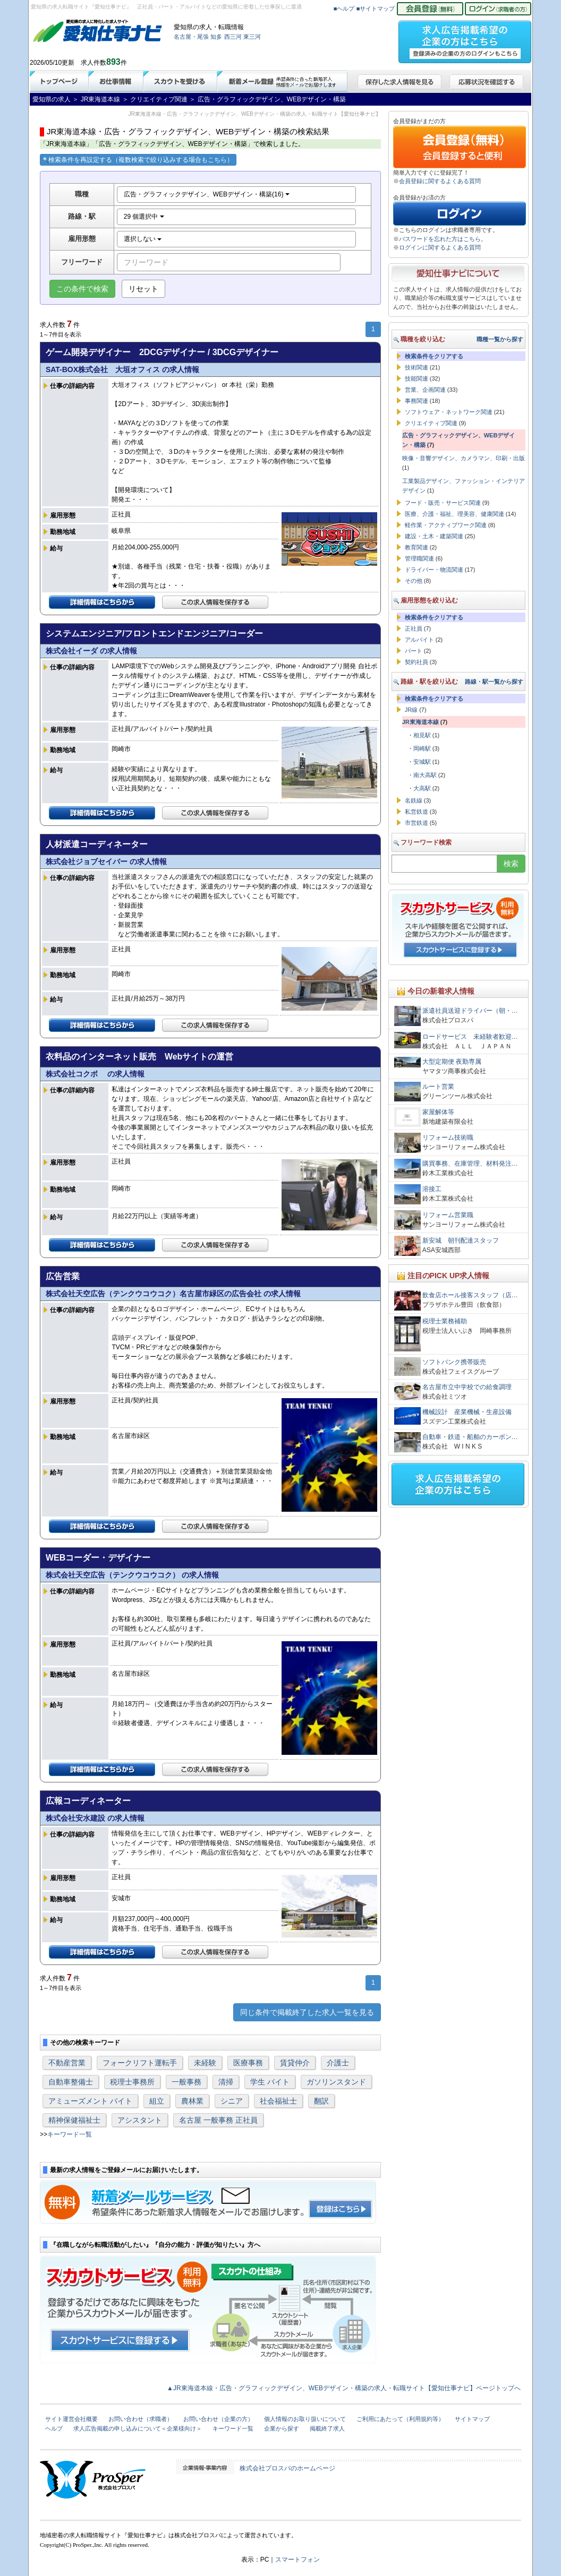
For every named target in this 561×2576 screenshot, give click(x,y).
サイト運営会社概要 (71, 2419)
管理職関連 (419, 558)
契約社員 (416, 662)
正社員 (413, 628)
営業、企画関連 (425, 389)
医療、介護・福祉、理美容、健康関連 (454, 514)
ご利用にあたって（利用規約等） (400, 2419)
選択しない (143, 239)
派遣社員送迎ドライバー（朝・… (470, 1010)
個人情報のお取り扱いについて (305, 2419)
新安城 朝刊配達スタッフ (460, 1240)
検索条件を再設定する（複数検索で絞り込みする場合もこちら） (138, 159)
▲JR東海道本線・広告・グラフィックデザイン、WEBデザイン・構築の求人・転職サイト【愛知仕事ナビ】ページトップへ (344, 2388)
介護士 (338, 2062)
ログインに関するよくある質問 (440, 247)
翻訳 (321, 2101)
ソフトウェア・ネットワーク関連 (448, 412)
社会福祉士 (278, 2101)
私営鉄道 (416, 811)
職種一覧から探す (500, 339)
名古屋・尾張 (191, 36)
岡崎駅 (422, 748)
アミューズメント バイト (90, 2101)
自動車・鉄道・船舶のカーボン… (470, 1437)
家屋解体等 (438, 1112)
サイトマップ (472, 2419)
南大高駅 (425, 775)
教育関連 (416, 547)
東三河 (252, 36)
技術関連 (416, 367)
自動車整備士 (70, 2082)
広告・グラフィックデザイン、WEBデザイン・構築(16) (207, 194)
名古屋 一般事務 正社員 (218, 2120)
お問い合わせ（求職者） (140, 2419)
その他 (413, 581)
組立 (156, 2101)
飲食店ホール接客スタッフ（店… (470, 1295)
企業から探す (281, 2428)
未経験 (205, 2062)
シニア (231, 2101)
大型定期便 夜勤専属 (451, 1061)
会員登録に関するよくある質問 (440, 181)
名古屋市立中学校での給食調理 (467, 1387)
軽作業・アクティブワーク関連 (446, 525)
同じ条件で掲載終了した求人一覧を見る (307, 2012)
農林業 (192, 2101)
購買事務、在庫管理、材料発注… (470, 1163)
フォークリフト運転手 (140, 2062)
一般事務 (186, 2082)
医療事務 (248, 2062)
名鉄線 (413, 800)
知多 (216, 36)
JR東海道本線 (420, 722)
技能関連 (416, 378)
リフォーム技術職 (447, 1137)
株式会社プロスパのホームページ (287, 2468)
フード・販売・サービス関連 (443, 502)
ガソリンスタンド (336, 2082)
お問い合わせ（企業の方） (218, 2419)
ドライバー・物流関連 (434, 569)
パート (413, 651)
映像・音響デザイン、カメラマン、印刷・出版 (463, 458)
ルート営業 (438, 1086)
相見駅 (422, 735)
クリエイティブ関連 (431, 423)
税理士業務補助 (444, 1321)
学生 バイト (270, 2082)
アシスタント (139, 2120)
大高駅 (422, 788)
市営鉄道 (416, 823)
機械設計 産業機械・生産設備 (467, 1412)
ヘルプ (54, 2428)
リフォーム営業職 (447, 1215)
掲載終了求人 (327, 2428)
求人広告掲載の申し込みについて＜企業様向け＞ (137, 2428)
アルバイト (419, 639)
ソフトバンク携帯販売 (454, 1362)
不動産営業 (67, 2062)
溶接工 (431, 1189)
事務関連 (416, 401)
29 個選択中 (144, 216)
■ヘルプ (344, 8)
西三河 (233, 36)
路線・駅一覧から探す (494, 681)
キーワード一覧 (69, 2134)
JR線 (411, 710)
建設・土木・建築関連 (434, 536)
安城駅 (422, 762)
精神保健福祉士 (74, 2120)
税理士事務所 (132, 2082)
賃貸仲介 (295, 2062)
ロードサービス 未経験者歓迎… (470, 1036)
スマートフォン (297, 2559)
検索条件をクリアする (434, 356)
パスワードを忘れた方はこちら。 (443, 239)
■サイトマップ (375, 8)
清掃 (225, 2082)
